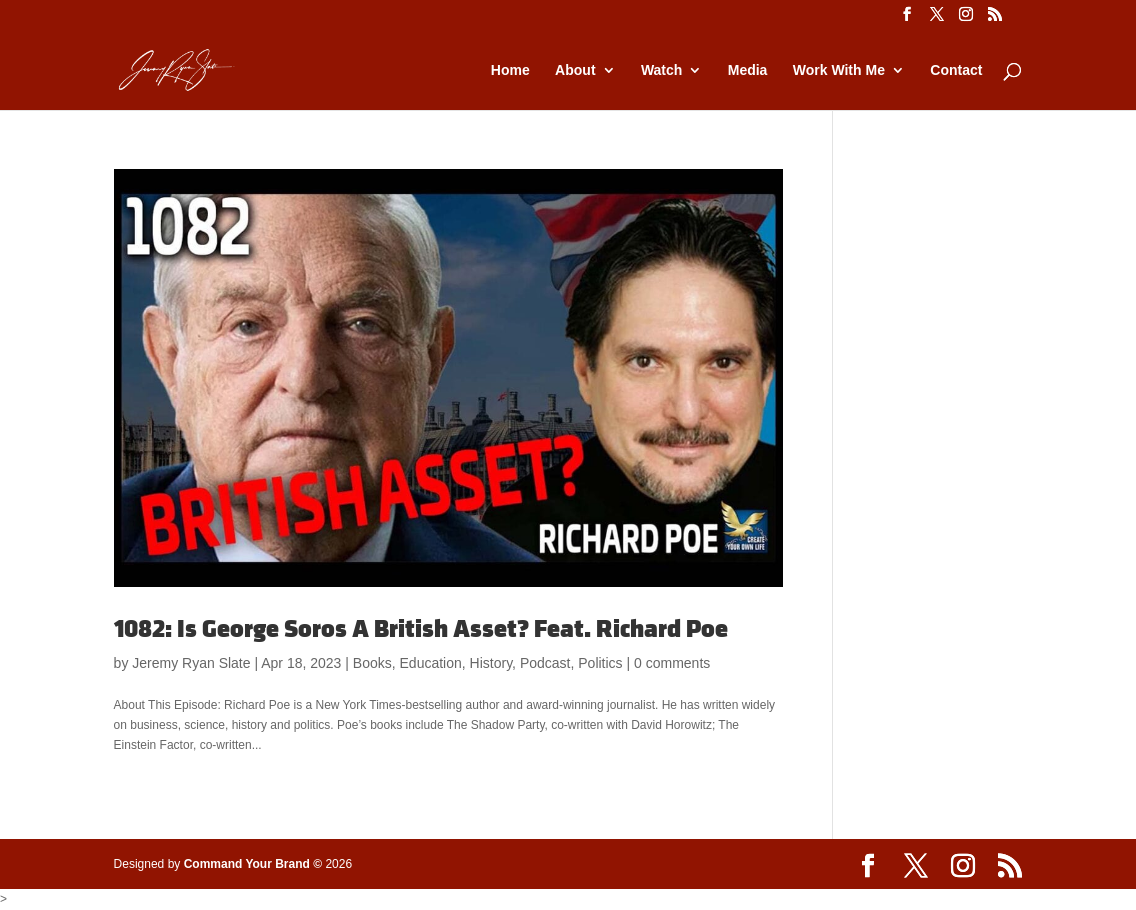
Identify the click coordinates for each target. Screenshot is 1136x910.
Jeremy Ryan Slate (191, 663)
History (491, 663)
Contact (956, 70)
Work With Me (839, 70)
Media (748, 70)
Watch (661, 70)
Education (431, 663)
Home (510, 70)
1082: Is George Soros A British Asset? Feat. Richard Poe (421, 629)
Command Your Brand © (253, 864)
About (575, 70)
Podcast (545, 663)
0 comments (672, 663)
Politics (600, 663)
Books (372, 663)
